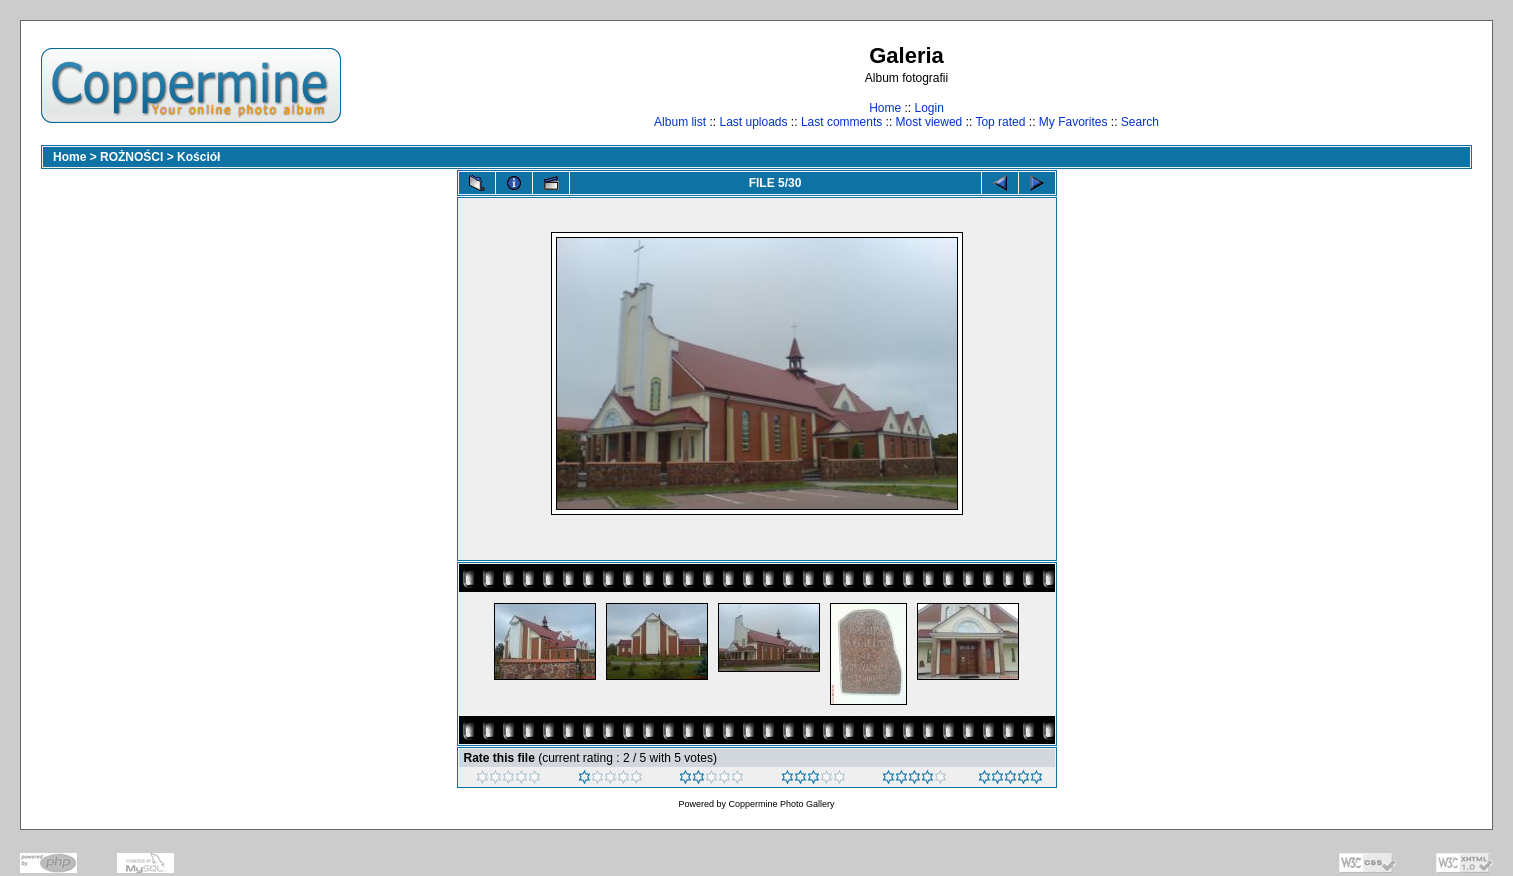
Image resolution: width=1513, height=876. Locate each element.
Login (928, 108)
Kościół (198, 157)
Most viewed (929, 122)
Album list (680, 122)
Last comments (841, 122)
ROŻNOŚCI (131, 157)
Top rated (1000, 122)
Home (885, 108)
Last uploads (753, 122)
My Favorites (1073, 122)
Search (1140, 122)
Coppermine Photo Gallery (781, 804)
